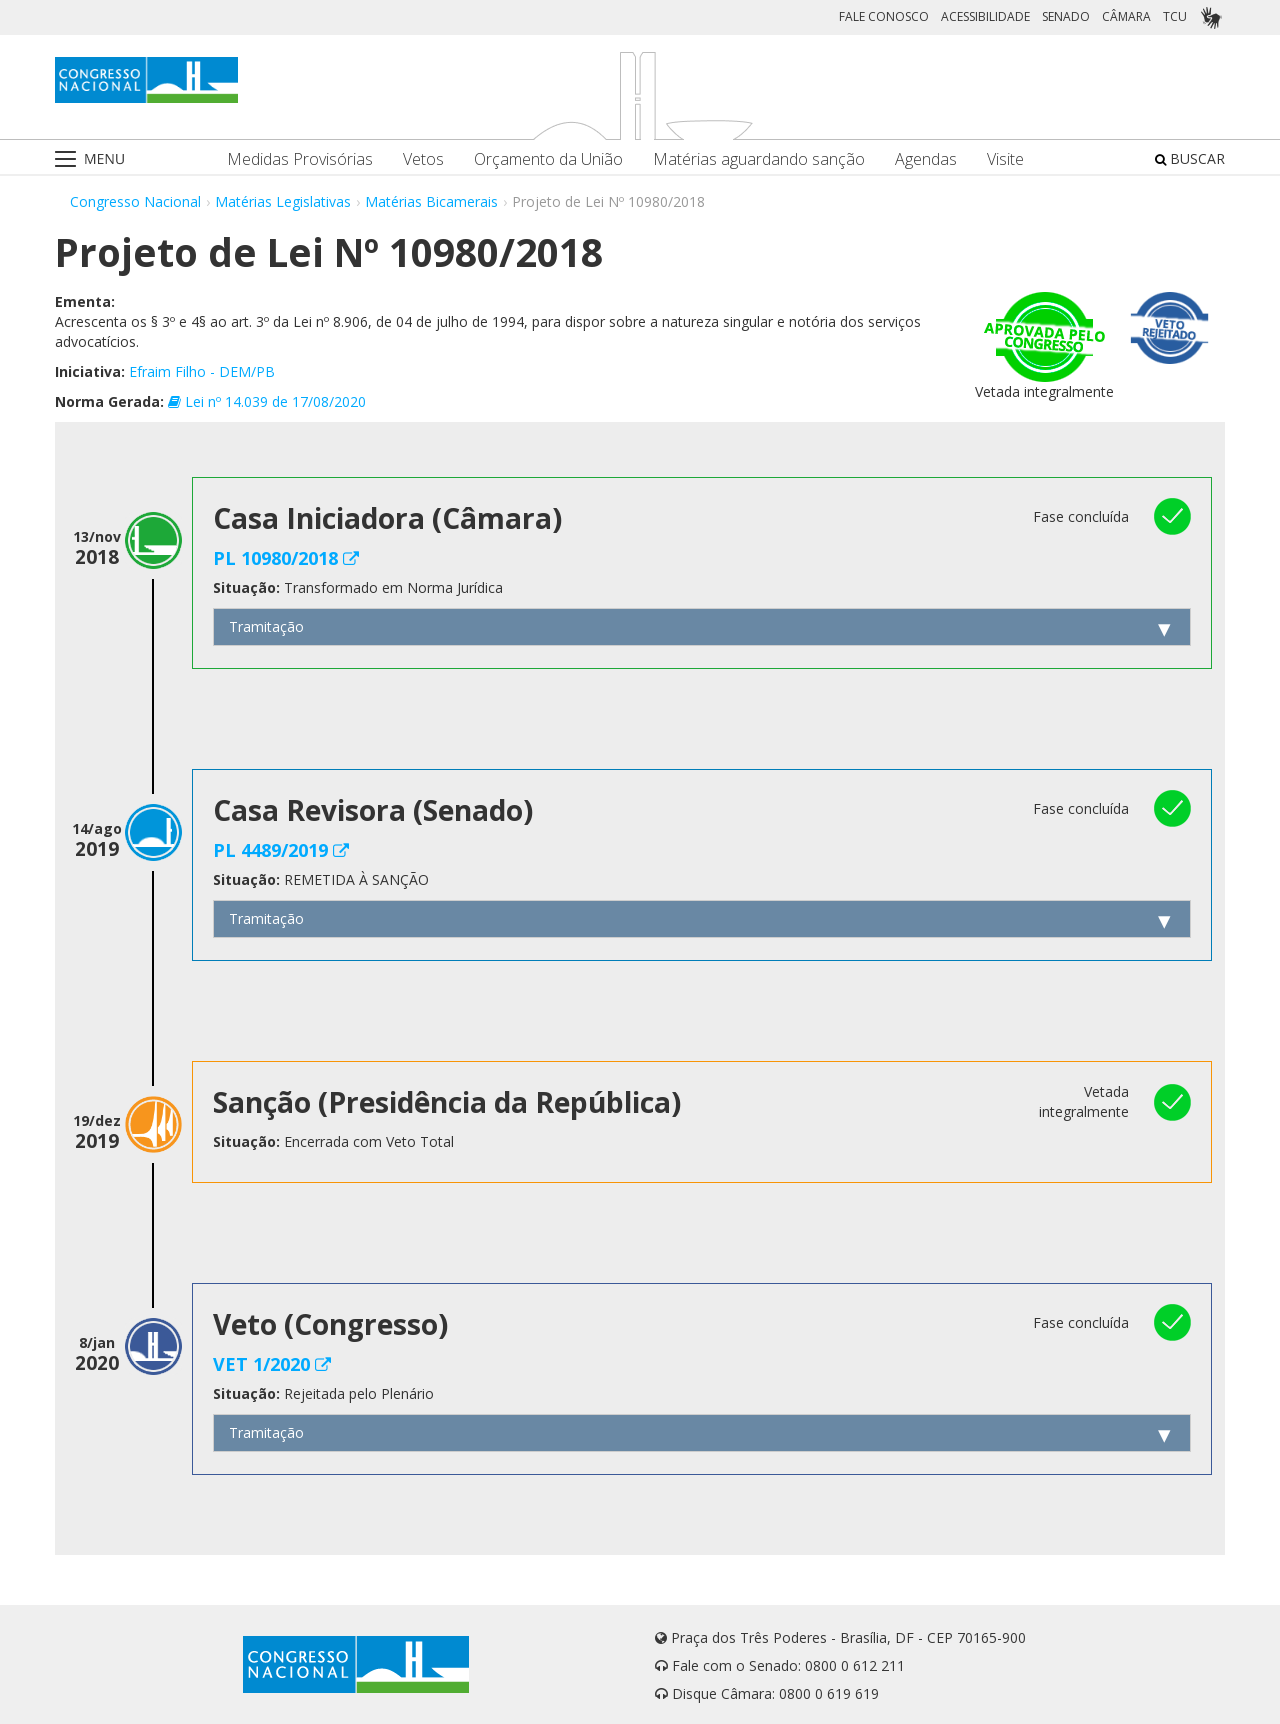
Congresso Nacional (135, 201)
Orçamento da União (548, 159)
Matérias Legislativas (283, 201)
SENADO (1066, 16)
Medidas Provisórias (300, 159)
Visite (1005, 159)
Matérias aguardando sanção (759, 159)
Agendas (926, 159)
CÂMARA (1126, 16)
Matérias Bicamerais (431, 201)
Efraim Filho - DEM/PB (202, 371)
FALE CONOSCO (884, 16)
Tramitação (266, 626)
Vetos (423, 159)
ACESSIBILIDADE (985, 16)
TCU (1175, 16)
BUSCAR (1190, 158)
